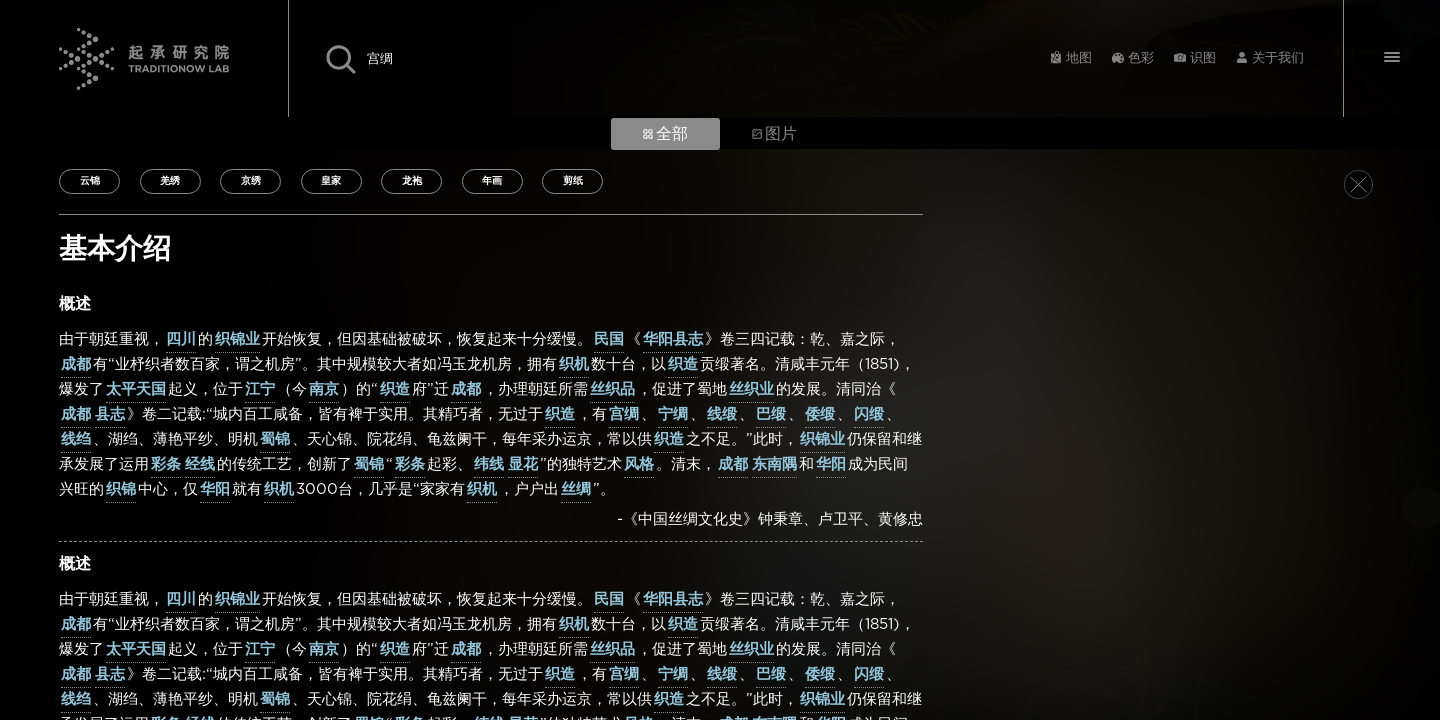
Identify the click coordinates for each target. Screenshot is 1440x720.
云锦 (90, 181)
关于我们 (1278, 58)
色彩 (1141, 58)
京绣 (251, 181)
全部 (665, 134)
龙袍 (412, 181)
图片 (774, 134)
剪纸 (573, 181)
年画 (492, 181)
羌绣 (170, 181)
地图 (1079, 58)
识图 (1203, 58)
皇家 (331, 181)
